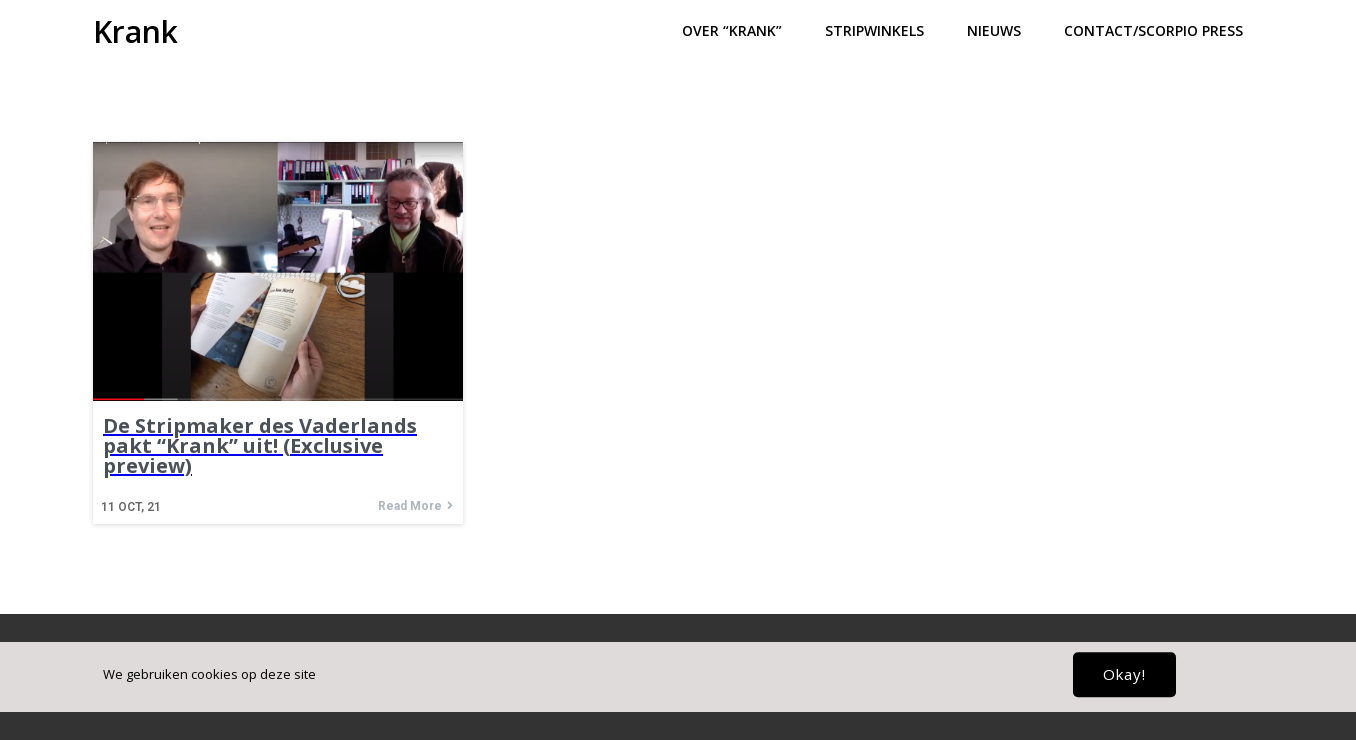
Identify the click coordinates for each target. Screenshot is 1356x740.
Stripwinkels (874, 30)
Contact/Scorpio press (1153, 30)
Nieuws (994, 30)
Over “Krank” (732, 30)
